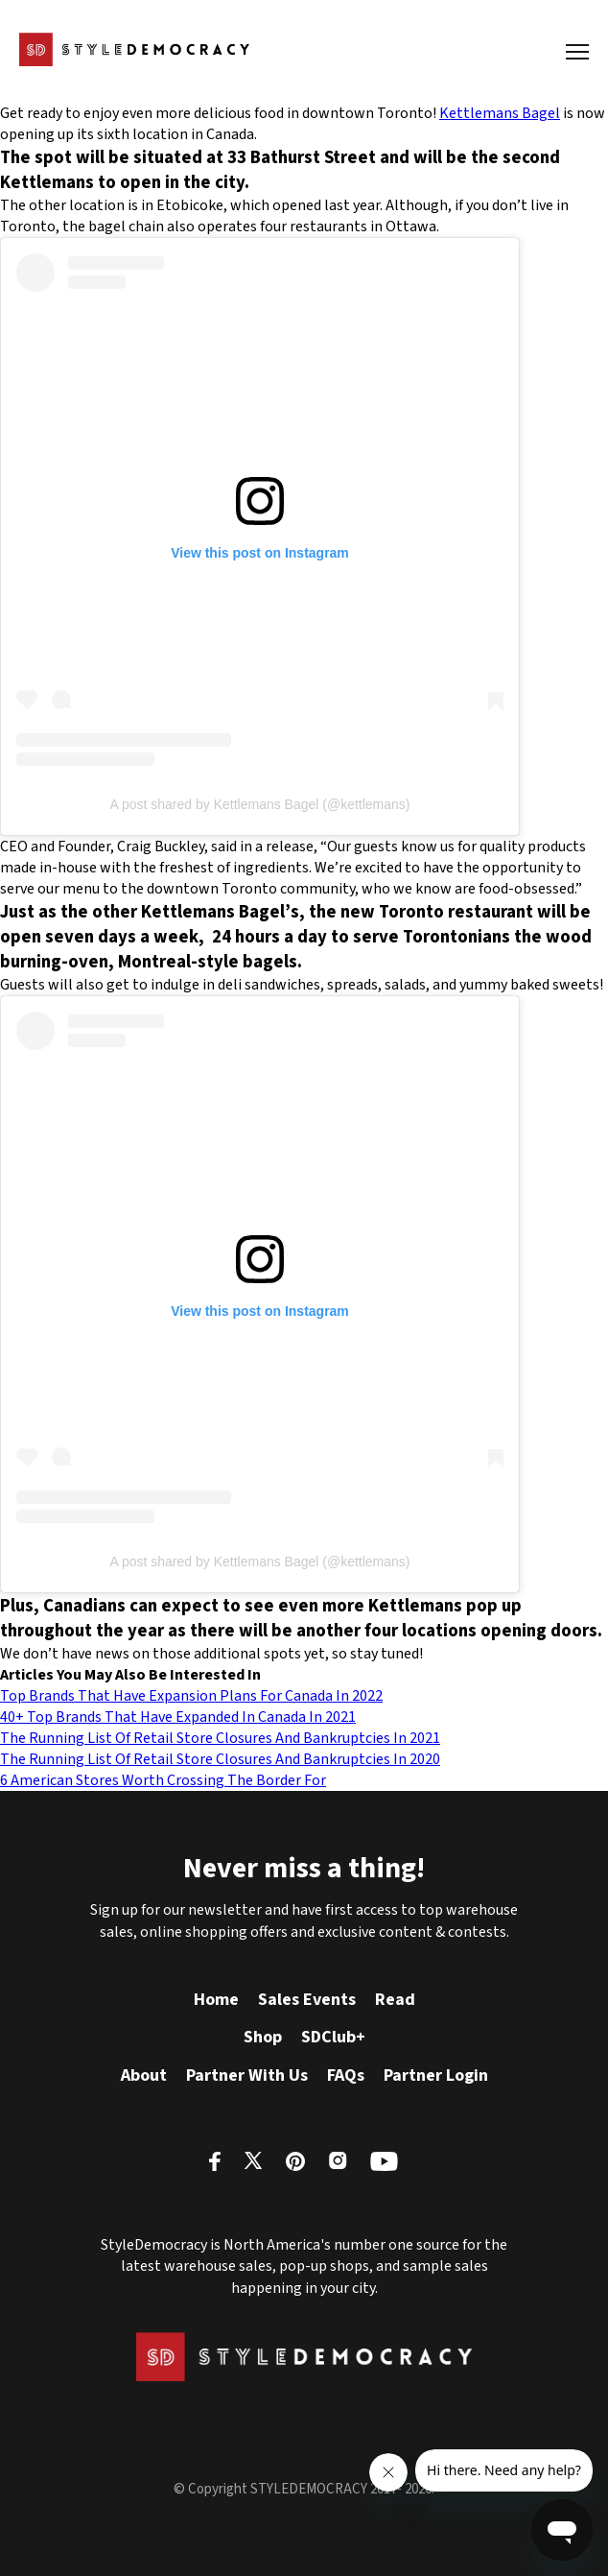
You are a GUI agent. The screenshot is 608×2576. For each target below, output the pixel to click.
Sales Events (307, 2000)
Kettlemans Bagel (499, 113)
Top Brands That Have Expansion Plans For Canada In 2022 (191, 1695)
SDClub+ (333, 2037)
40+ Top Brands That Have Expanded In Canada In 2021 (178, 1717)
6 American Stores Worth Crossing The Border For (163, 1780)
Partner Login (436, 2075)
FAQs (345, 2075)
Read (395, 2000)
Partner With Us (247, 2075)
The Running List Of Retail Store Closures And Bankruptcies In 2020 (220, 1759)
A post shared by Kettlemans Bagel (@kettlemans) (259, 804)
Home (216, 2000)
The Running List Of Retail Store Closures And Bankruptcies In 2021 (220, 1738)
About (144, 2075)
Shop (263, 2037)
